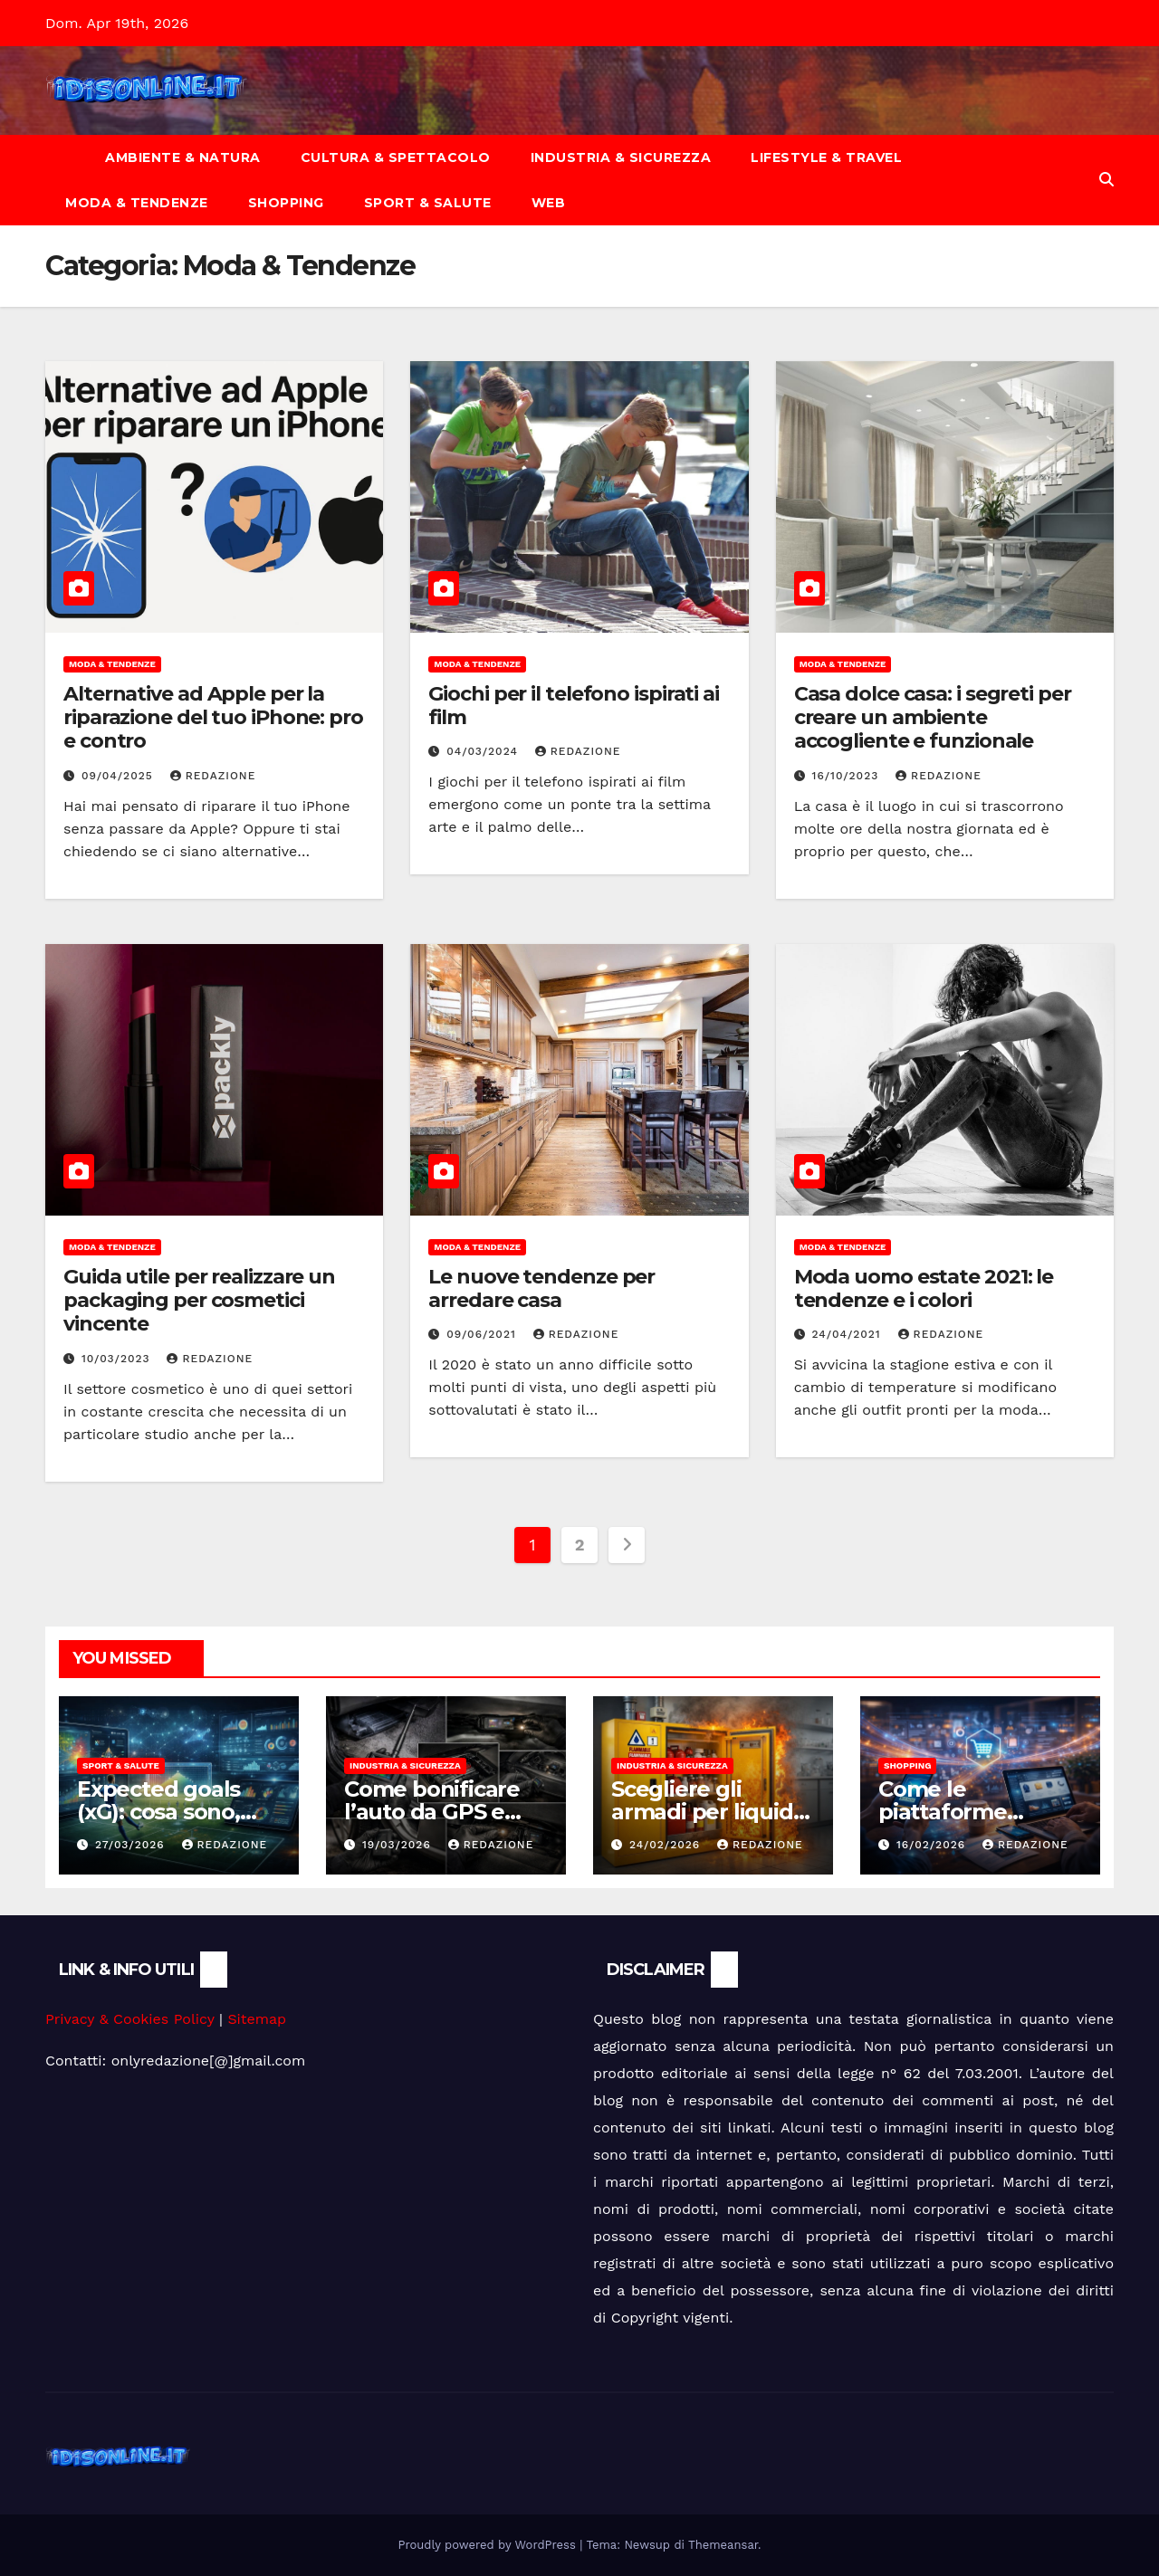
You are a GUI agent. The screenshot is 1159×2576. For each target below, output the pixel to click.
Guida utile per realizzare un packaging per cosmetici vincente (199, 1300)
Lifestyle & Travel (826, 157)
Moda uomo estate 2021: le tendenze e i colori (924, 1288)
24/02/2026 (666, 1844)
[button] (1106, 179)
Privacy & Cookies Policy (130, 2018)
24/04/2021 (849, 1334)
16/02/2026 (933, 1844)
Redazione (213, 775)
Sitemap (256, 2018)
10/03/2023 (118, 1358)
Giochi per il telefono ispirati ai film (573, 706)
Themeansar (723, 2545)
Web (549, 203)
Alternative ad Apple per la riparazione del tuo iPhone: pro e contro (213, 718)
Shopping (286, 203)
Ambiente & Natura (183, 157)
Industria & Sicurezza (621, 157)
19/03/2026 (399, 1844)
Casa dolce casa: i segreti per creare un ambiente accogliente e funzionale (932, 718)
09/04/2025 (119, 775)
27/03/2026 (132, 1844)
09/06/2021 (483, 1334)
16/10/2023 (848, 775)
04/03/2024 (484, 751)
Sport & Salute (428, 203)
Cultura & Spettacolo (396, 157)
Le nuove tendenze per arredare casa (541, 1288)
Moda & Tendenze (136, 203)
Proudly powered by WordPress (489, 2545)
